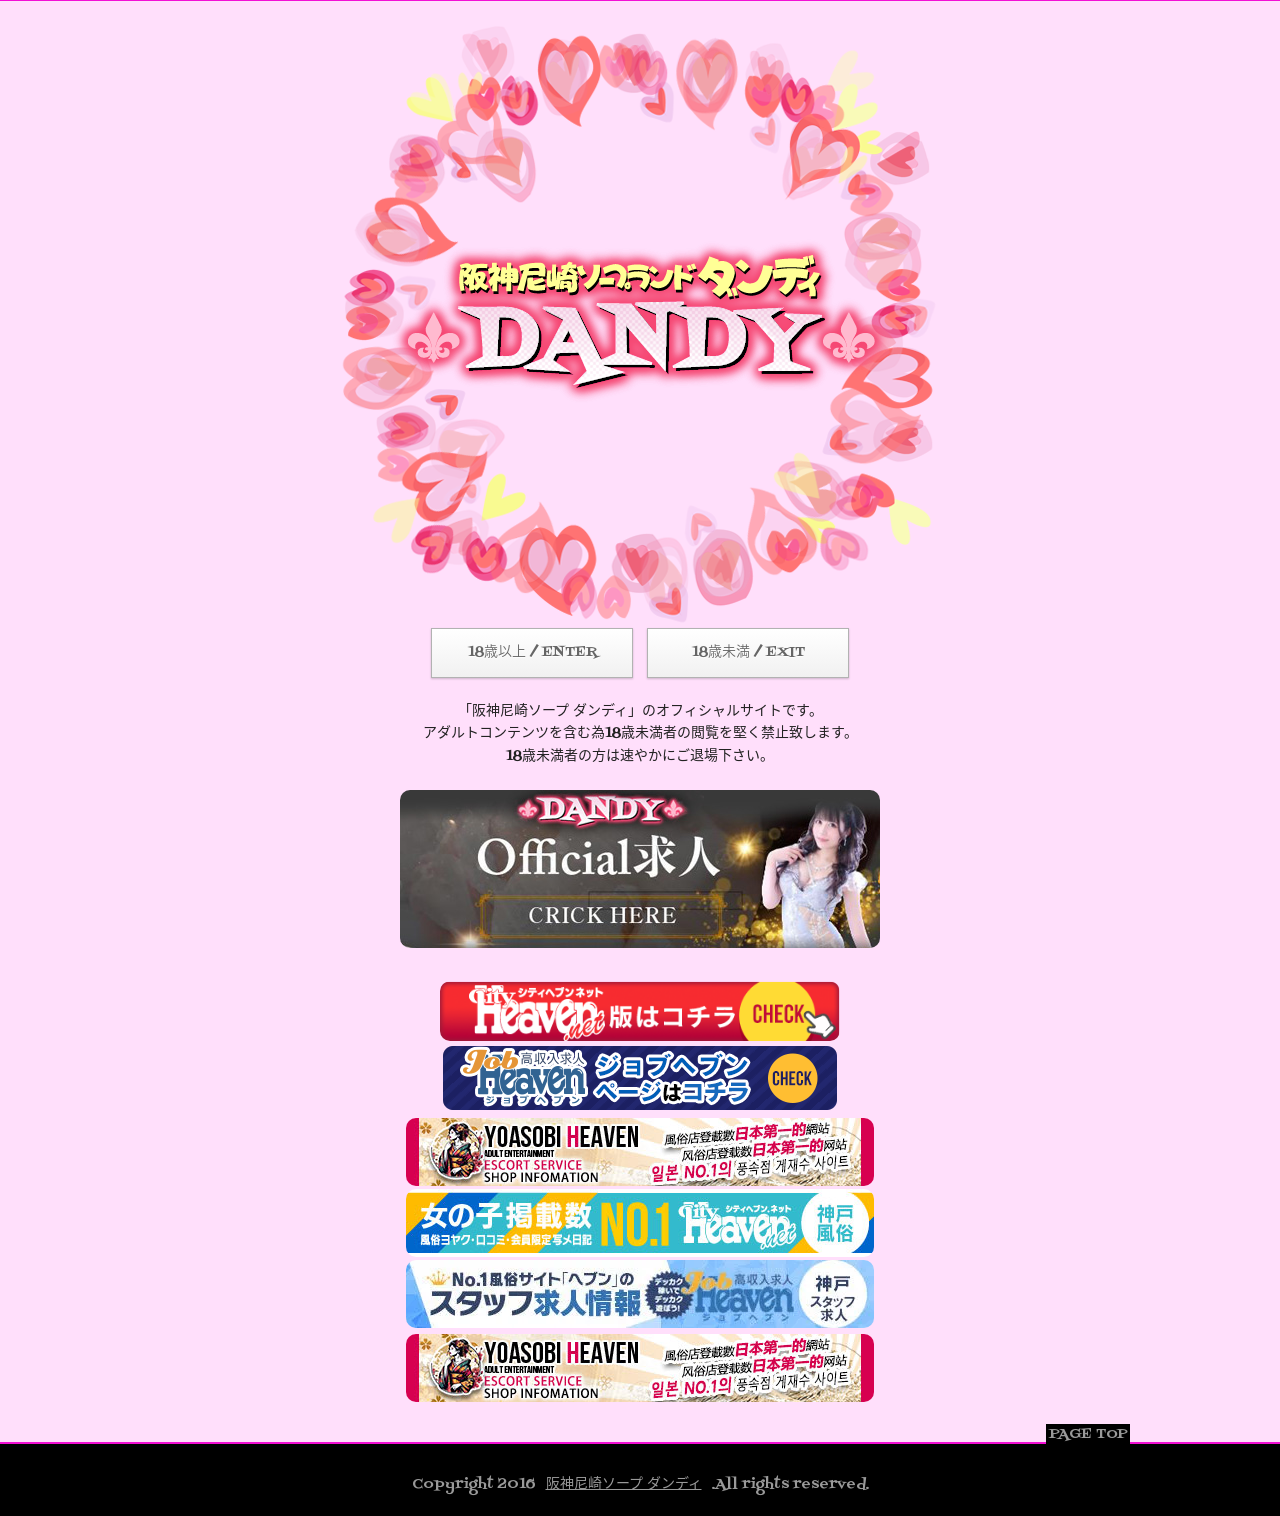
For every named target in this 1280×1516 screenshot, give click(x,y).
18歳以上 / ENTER (532, 652)
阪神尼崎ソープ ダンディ (624, 1484)
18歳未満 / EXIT (748, 652)
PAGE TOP (1088, 1434)
